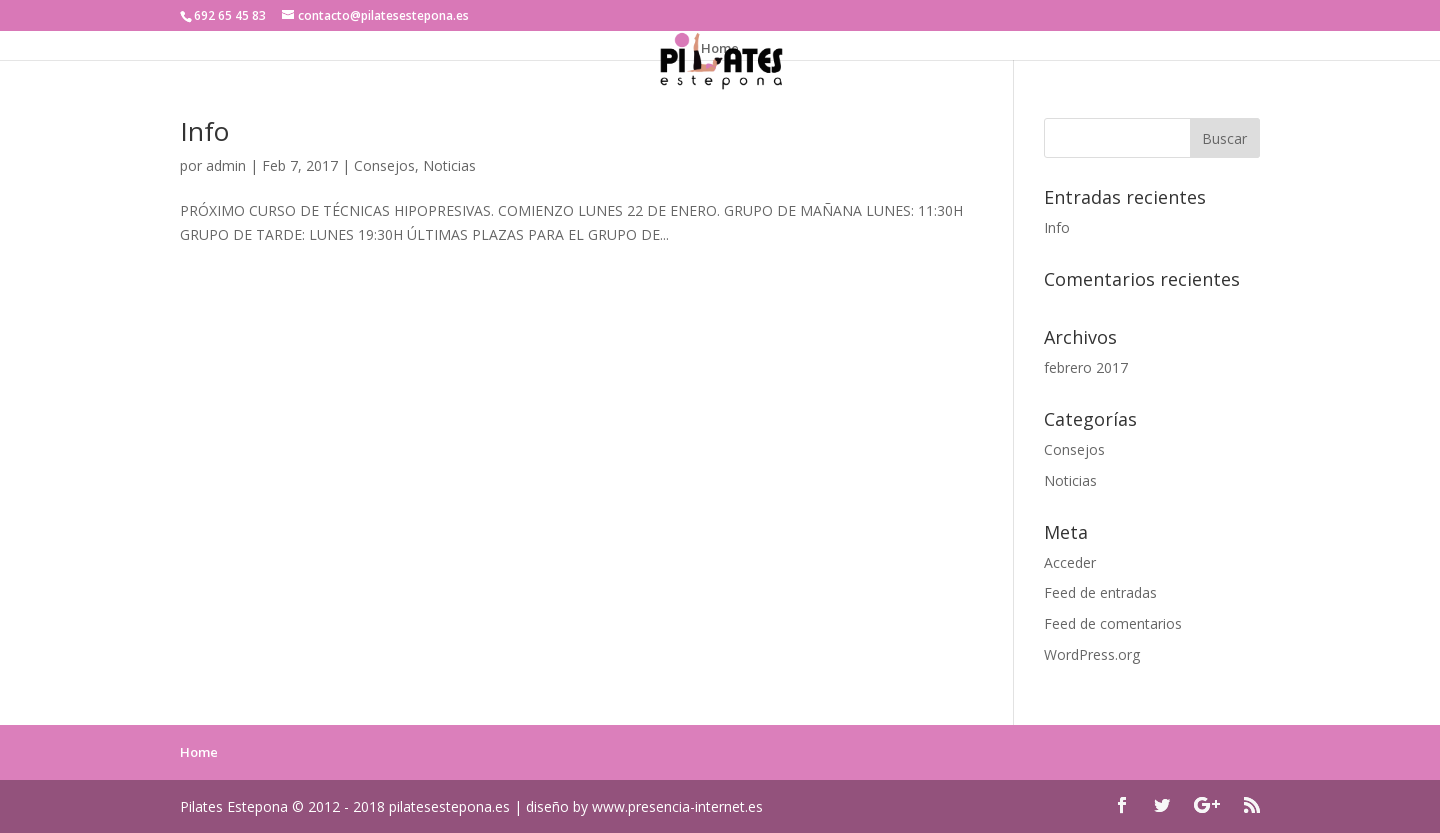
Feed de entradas (1100, 592)
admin (226, 165)
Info (204, 131)
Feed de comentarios (1113, 623)
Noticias (449, 165)
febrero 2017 (1086, 367)
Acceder (1070, 562)
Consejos (384, 165)
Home (720, 49)
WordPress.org (1092, 654)
